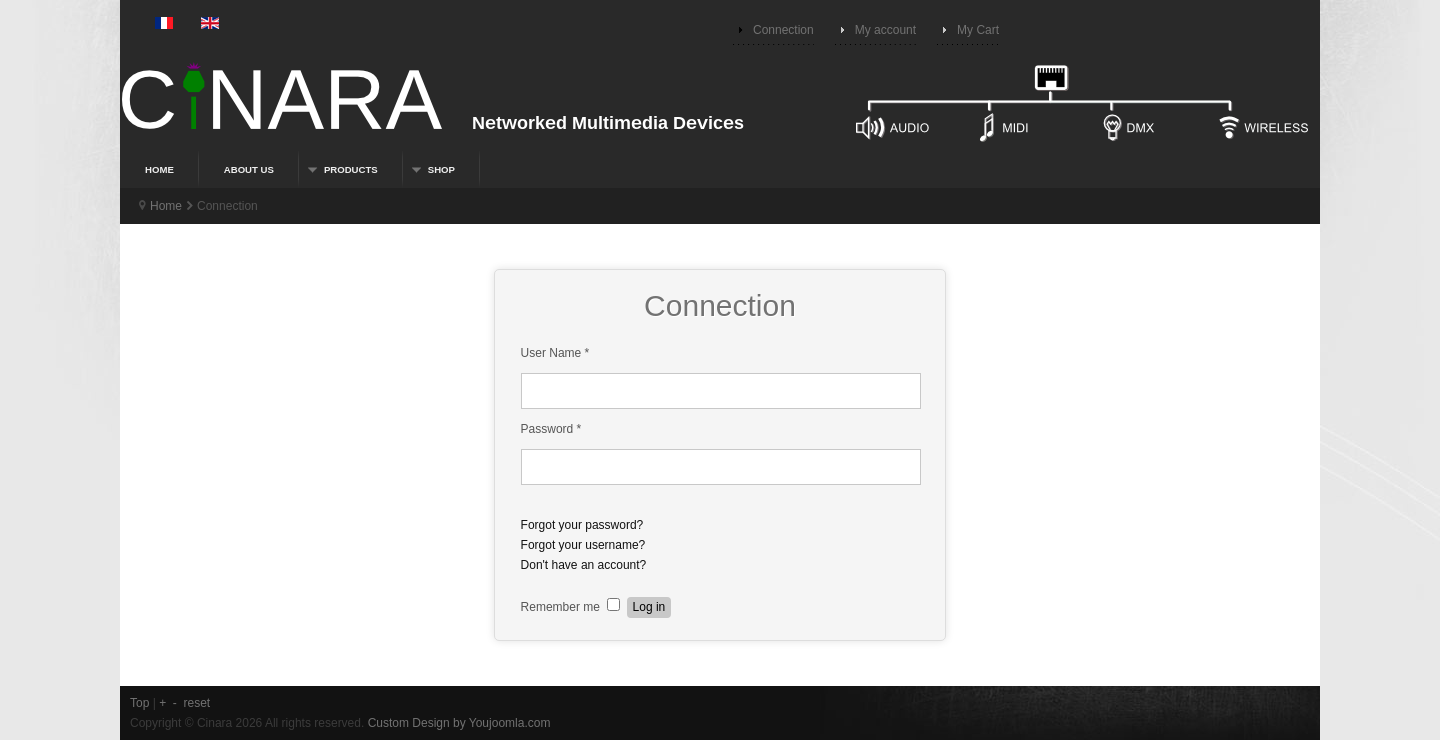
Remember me (560, 607)
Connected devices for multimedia (720, 111)
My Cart (978, 30)
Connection (783, 30)
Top (139, 703)
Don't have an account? (584, 565)
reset (197, 703)
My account (885, 30)
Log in (649, 607)
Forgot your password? (582, 525)
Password (551, 429)
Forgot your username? (583, 545)
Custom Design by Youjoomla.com (459, 723)
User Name (555, 353)
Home (166, 206)
